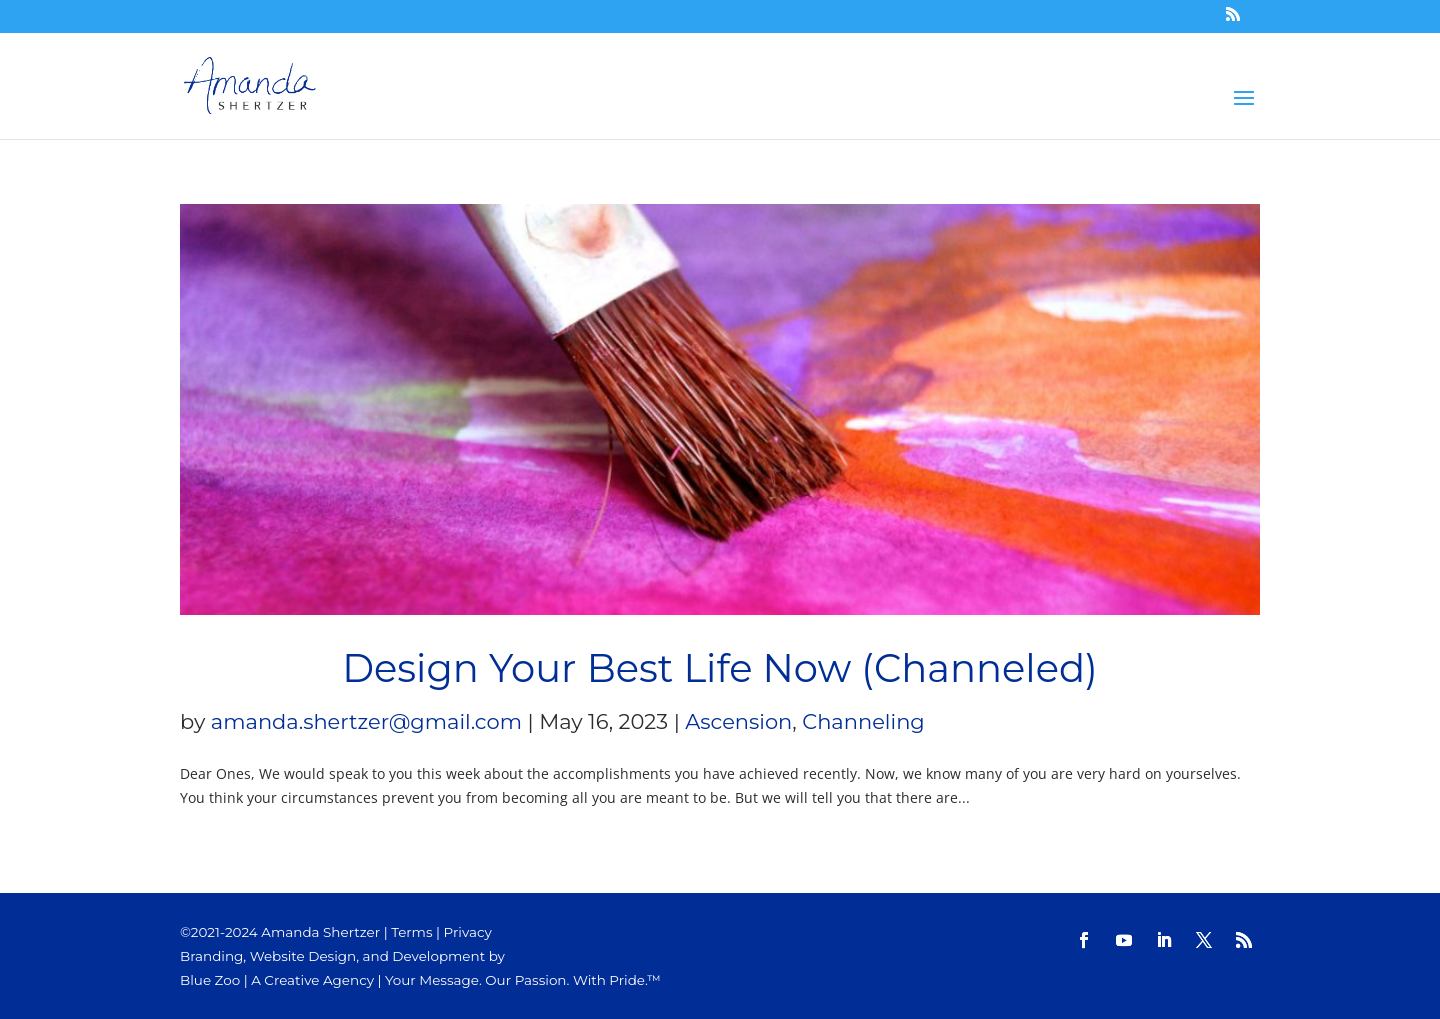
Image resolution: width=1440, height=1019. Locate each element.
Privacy (468, 932)
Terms (411, 932)
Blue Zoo (210, 980)
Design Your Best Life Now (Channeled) (719, 668)
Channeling (863, 721)
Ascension (738, 721)
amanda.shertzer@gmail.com (366, 721)
